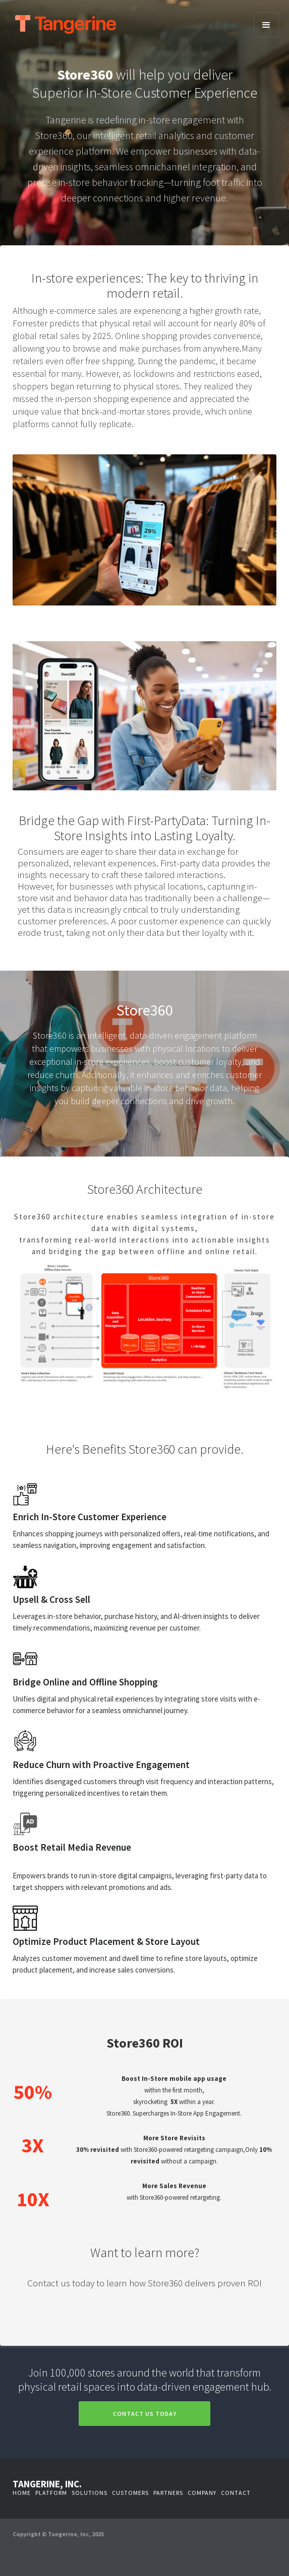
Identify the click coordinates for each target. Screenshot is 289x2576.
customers (130, 2492)
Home (22, 2492)
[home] (147, 24)
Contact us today (145, 2413)
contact (236, 2492)
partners (168, 2492)
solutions (89, 2492)
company (202, 2492)
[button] (266, 24)
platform (51, 2492)
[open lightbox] (144, 1309)
